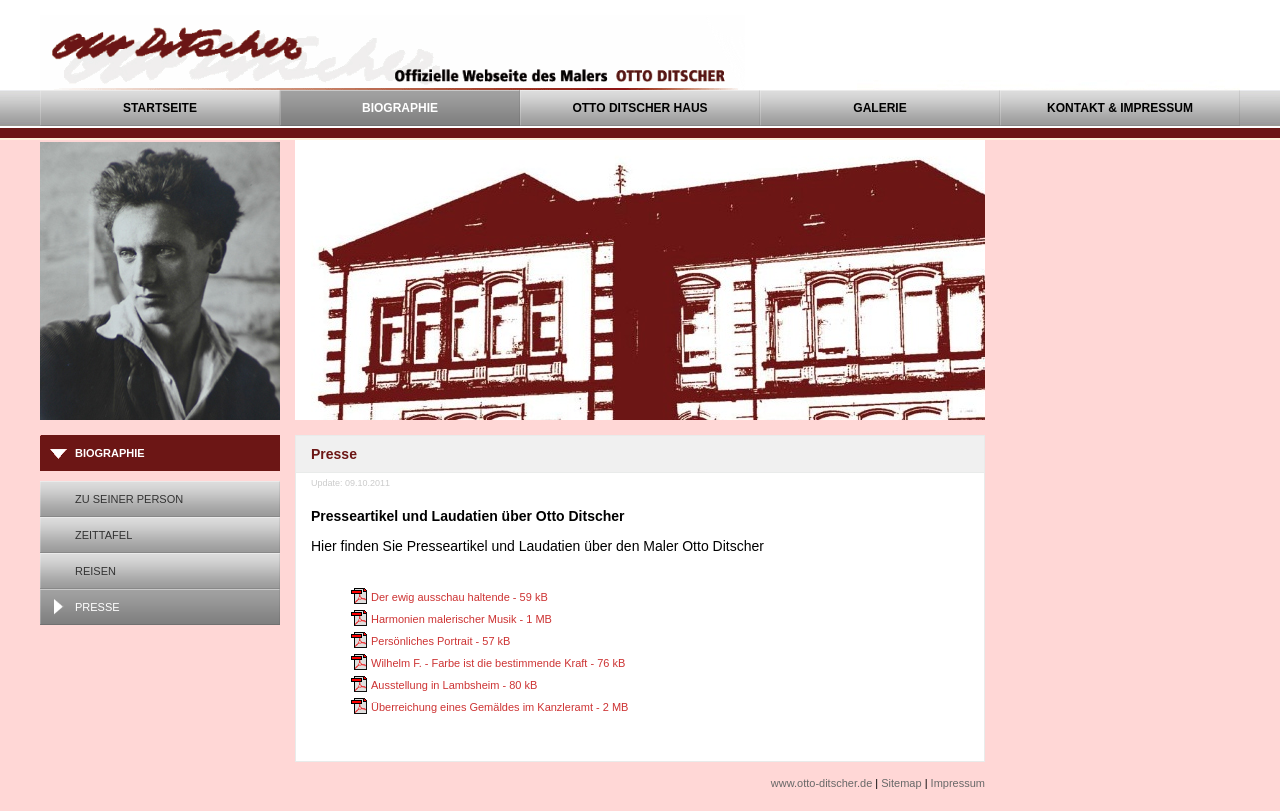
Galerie (879, 108)
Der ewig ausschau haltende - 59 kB (459, 597)
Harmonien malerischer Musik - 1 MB (461, 619)
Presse (97, 607)
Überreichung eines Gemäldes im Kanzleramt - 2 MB (499, 707)
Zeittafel (103, 535)
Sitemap (901, 783)
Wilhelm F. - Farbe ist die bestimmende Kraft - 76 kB (498, 663)
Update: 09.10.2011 (350, 483)
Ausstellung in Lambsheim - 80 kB (454, 685)
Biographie (400, 108)
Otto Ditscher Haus (639, 108)
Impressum (958, 783)
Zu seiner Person (129, 499)
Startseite (160, 108)
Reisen (95, 571)
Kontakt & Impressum (1120, 108)
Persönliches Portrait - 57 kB (440, 641)
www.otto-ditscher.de (822, 783)
